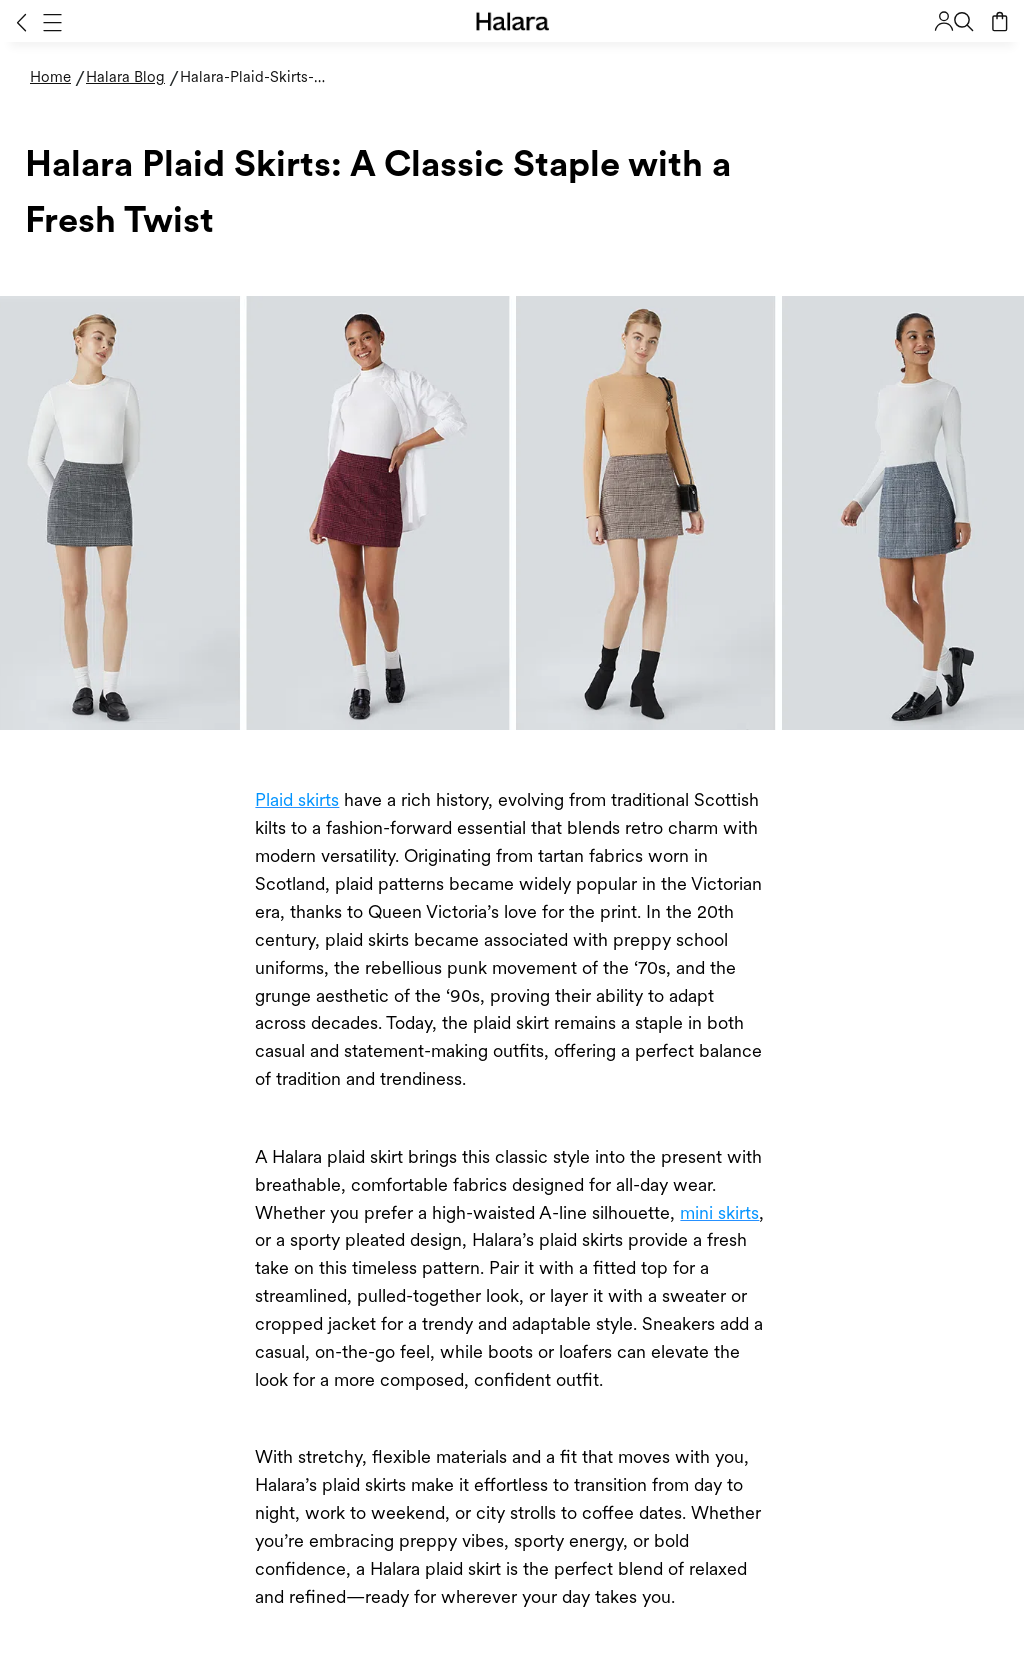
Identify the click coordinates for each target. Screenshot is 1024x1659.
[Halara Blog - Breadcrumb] (133, 77)
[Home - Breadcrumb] (58, 77)
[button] (21, 22)
